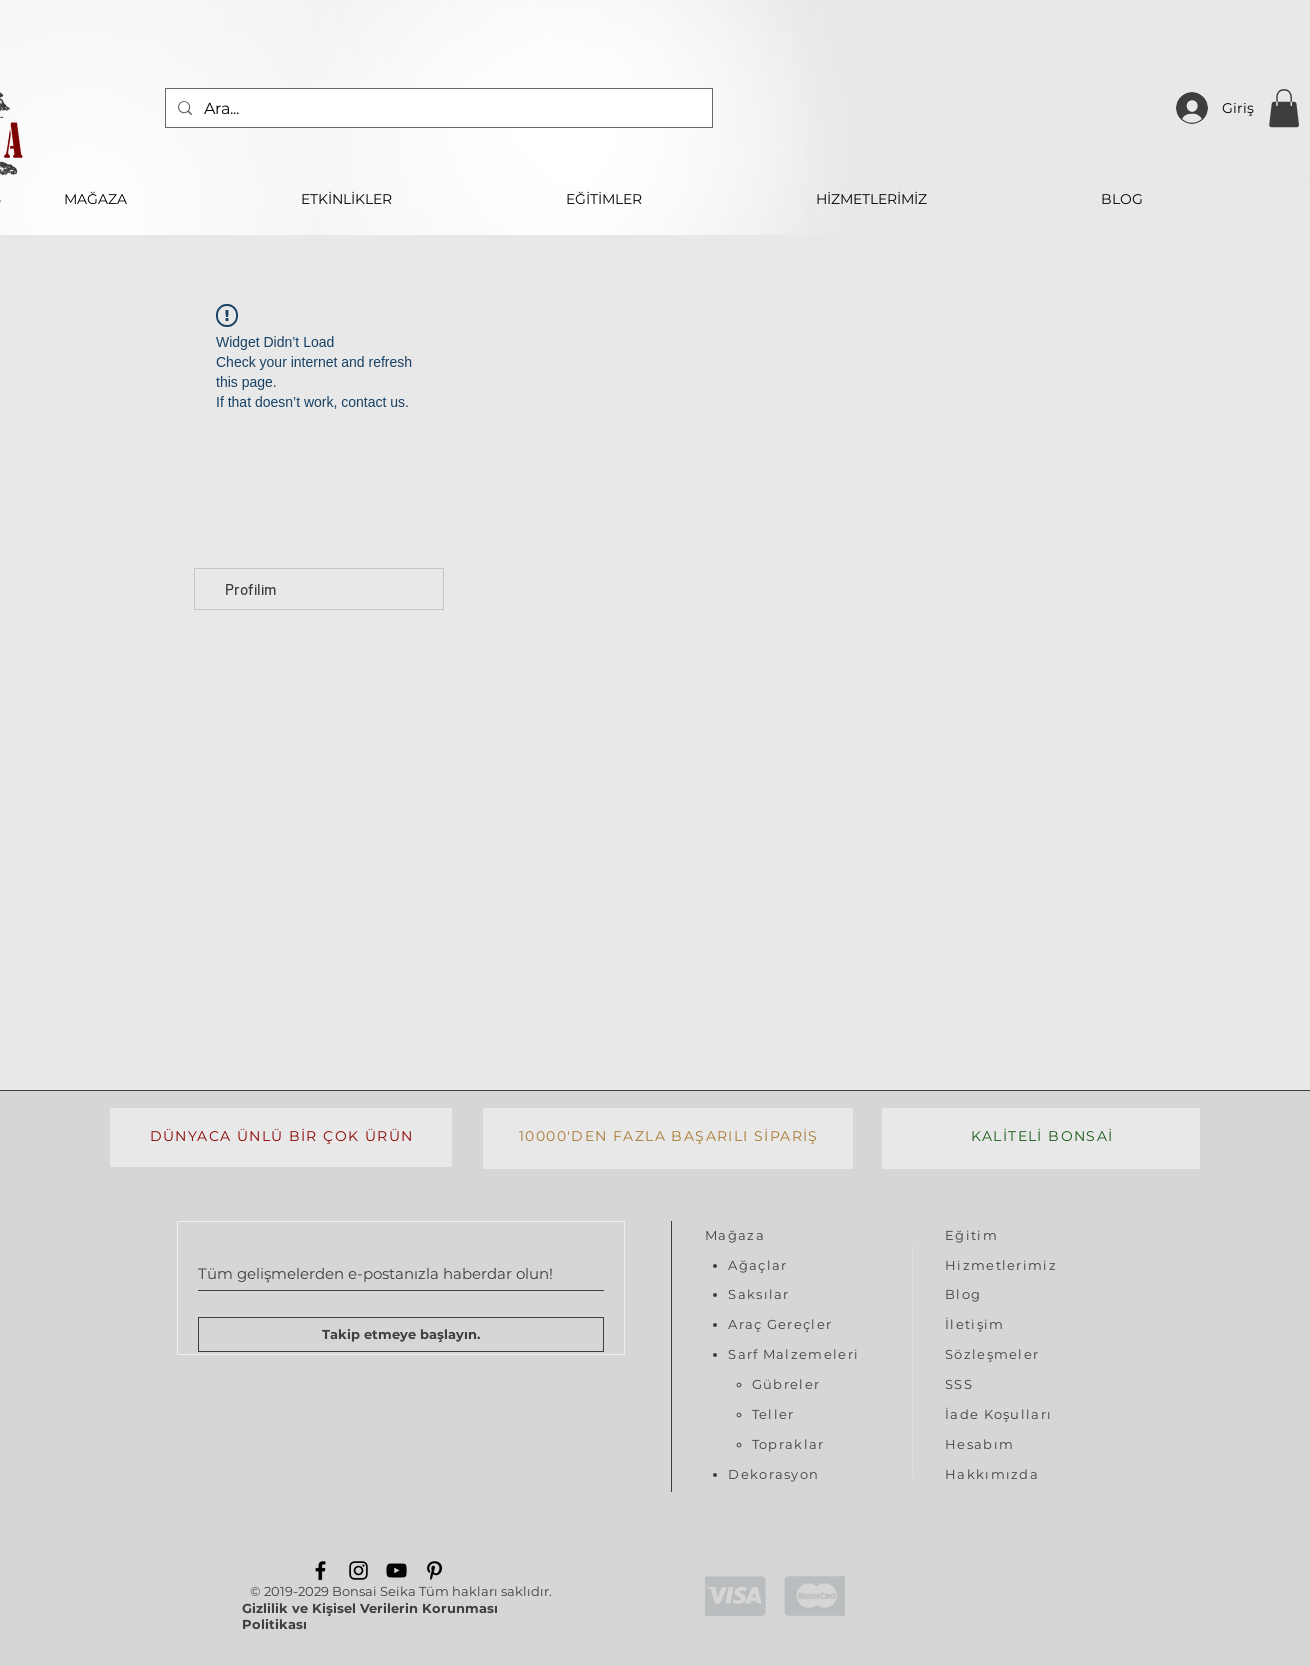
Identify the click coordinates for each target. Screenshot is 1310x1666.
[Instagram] (358, 1570)
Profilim (250, 589)
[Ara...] (437, 108)
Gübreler (786, 1384)
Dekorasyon (773, 1474)
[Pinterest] (434, 1570)
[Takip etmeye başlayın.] (401, 1334)
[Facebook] (320, 1570)
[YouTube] (396, 1570)
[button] (1284, 108)
